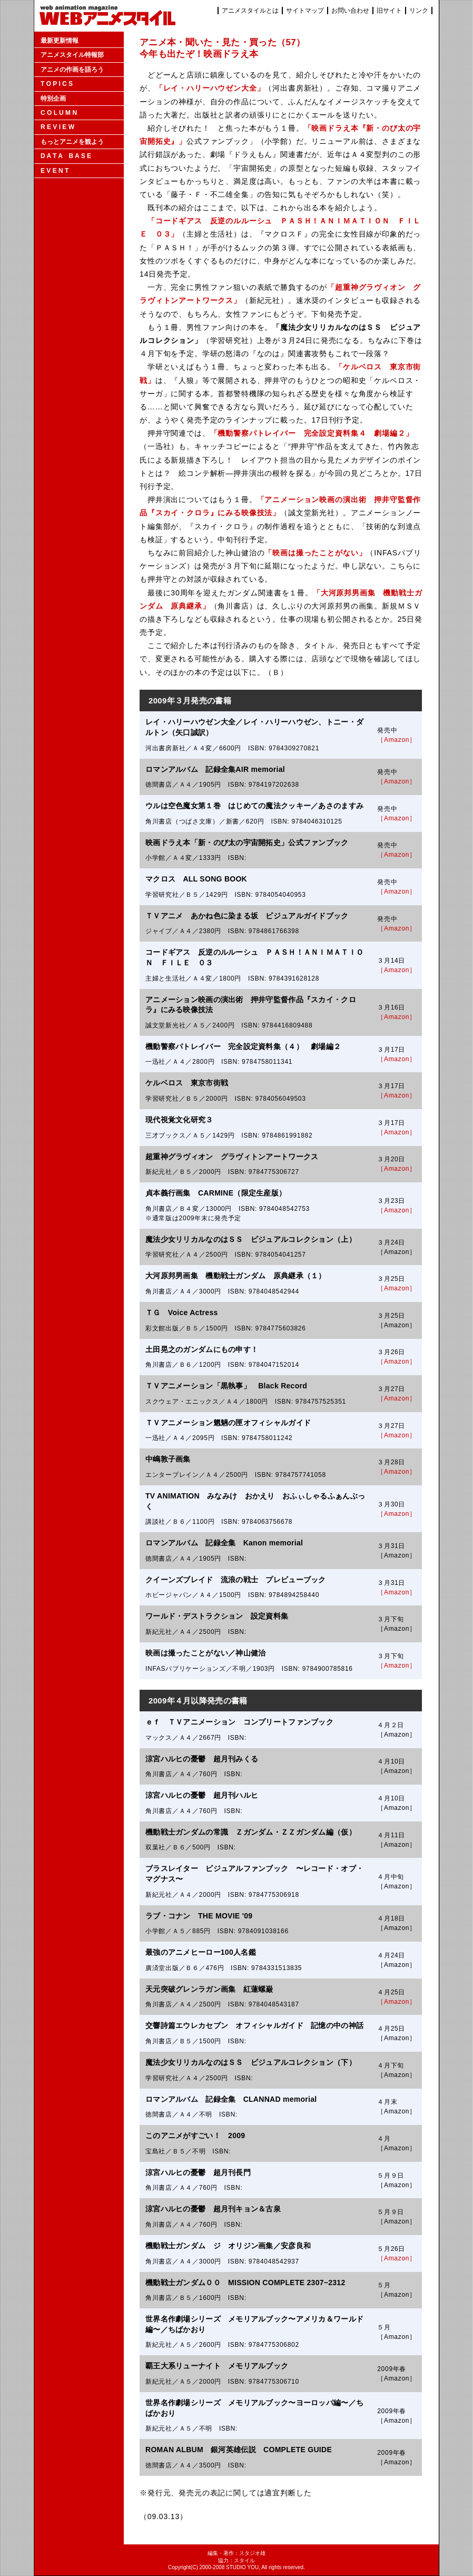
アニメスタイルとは (250, 10)
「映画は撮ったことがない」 (315, 552)
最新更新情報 (59, 40)
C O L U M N (59, 112)
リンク (418, 10)
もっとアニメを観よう (72, 141)
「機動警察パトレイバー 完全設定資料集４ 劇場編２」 (311, 433)
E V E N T (54, 170)
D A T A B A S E (66, 156)
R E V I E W (57, 127)
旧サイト (389, 10)
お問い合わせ (350, 10)
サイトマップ (305, 10)
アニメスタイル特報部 (72, 54)
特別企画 (53, 98)
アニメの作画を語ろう (72, 69)
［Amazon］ (396, 739)
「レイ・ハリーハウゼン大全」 (210, 88)
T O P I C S (57, 83)
